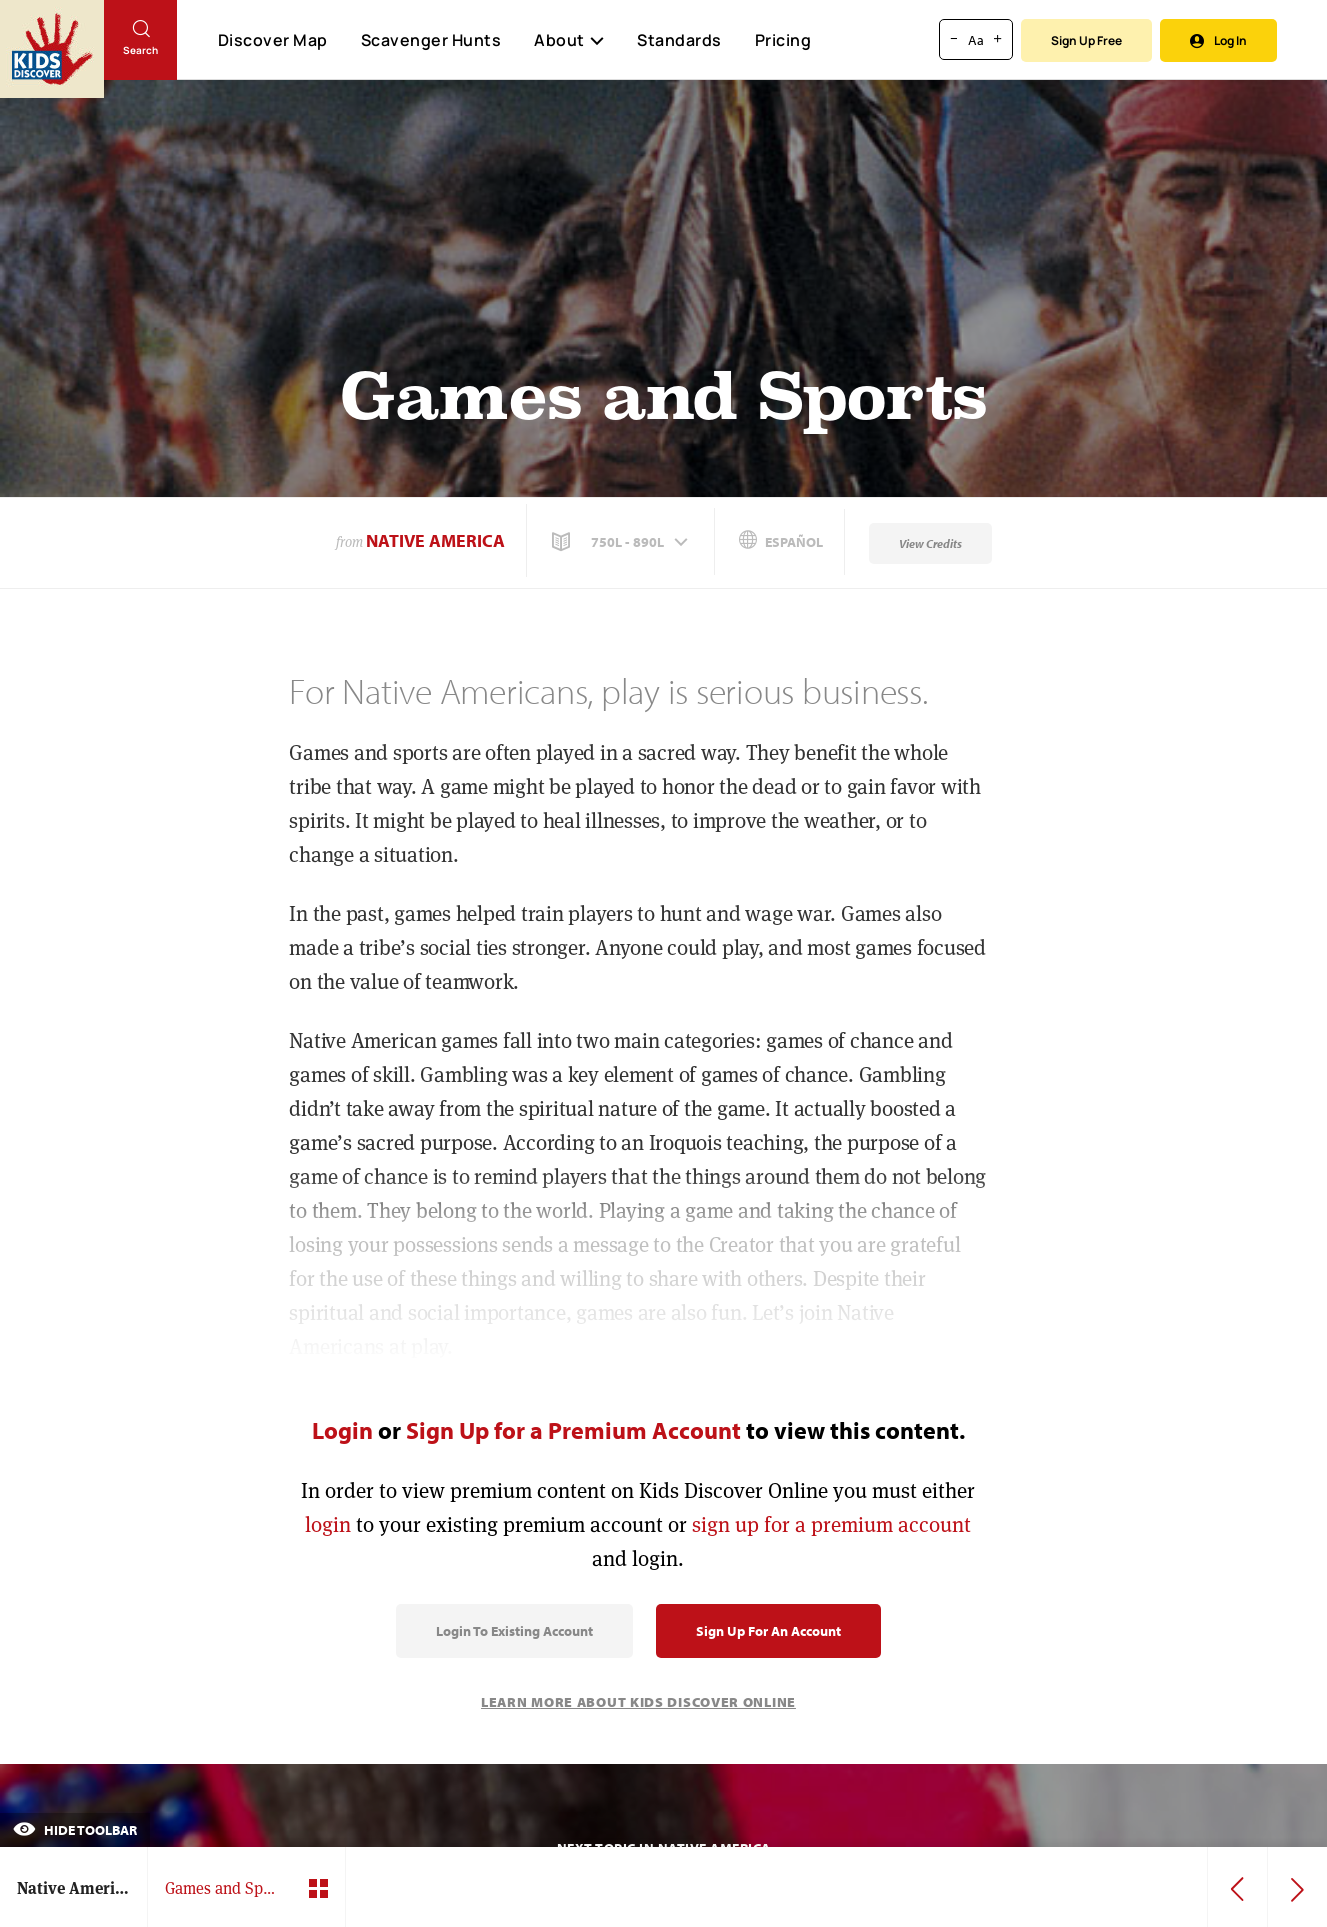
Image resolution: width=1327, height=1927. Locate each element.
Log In (1218, 40)
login (328, 1524)
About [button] (569, 40)
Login (342, 1430)
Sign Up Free (1086, 40)
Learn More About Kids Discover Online (638, 1702)
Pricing (783, 40)
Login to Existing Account (514, 1631)
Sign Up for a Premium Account (573, 1430)
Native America (435, 540)
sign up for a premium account (831, 1524)
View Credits (930, 543)
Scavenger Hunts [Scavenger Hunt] (430, 41)
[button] (622, 542)
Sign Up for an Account (768, 1631)
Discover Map (273, 40)
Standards (679, 40)
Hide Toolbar (75, 1830)
